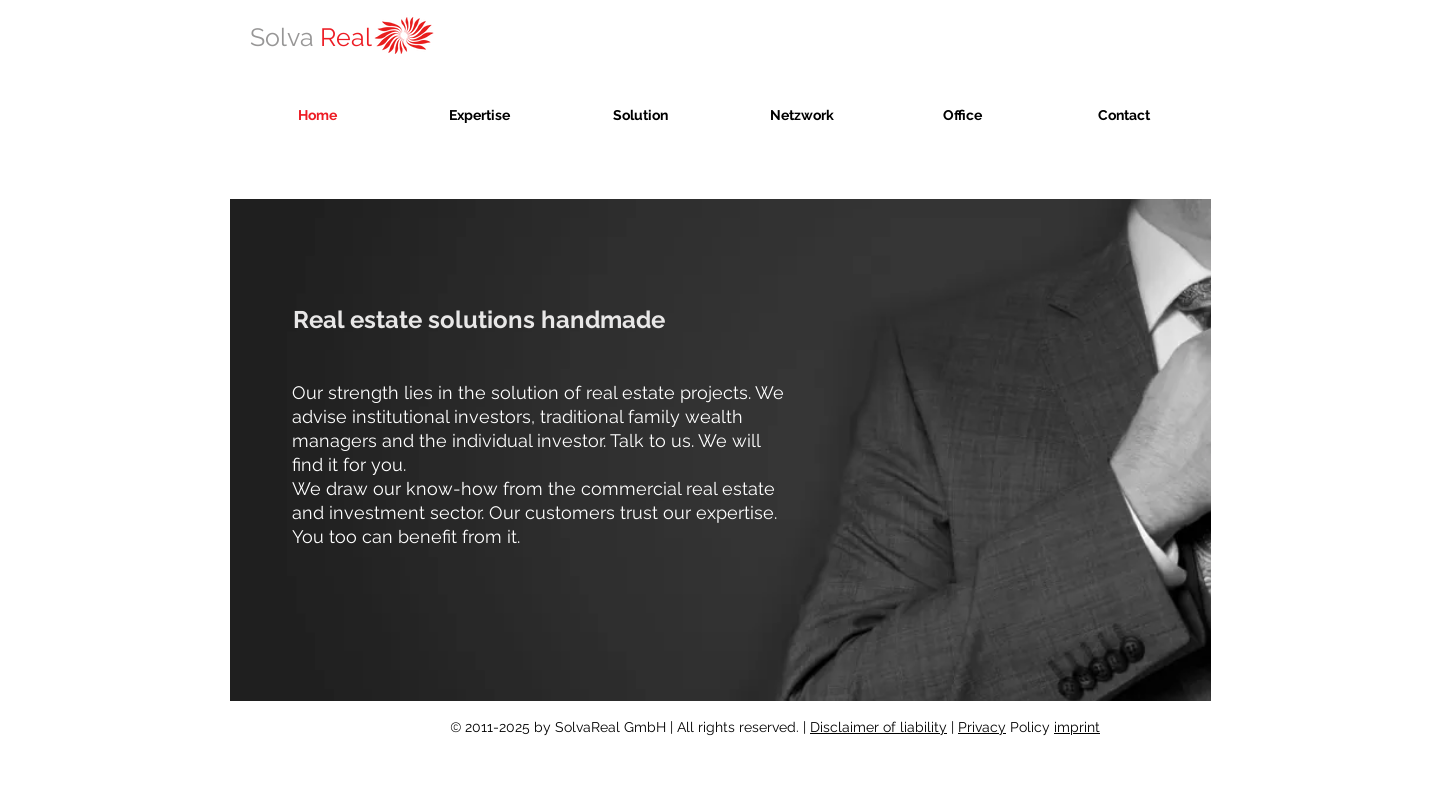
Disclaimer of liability (878, 727)
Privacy (982, 727)
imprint (1077, 727)
